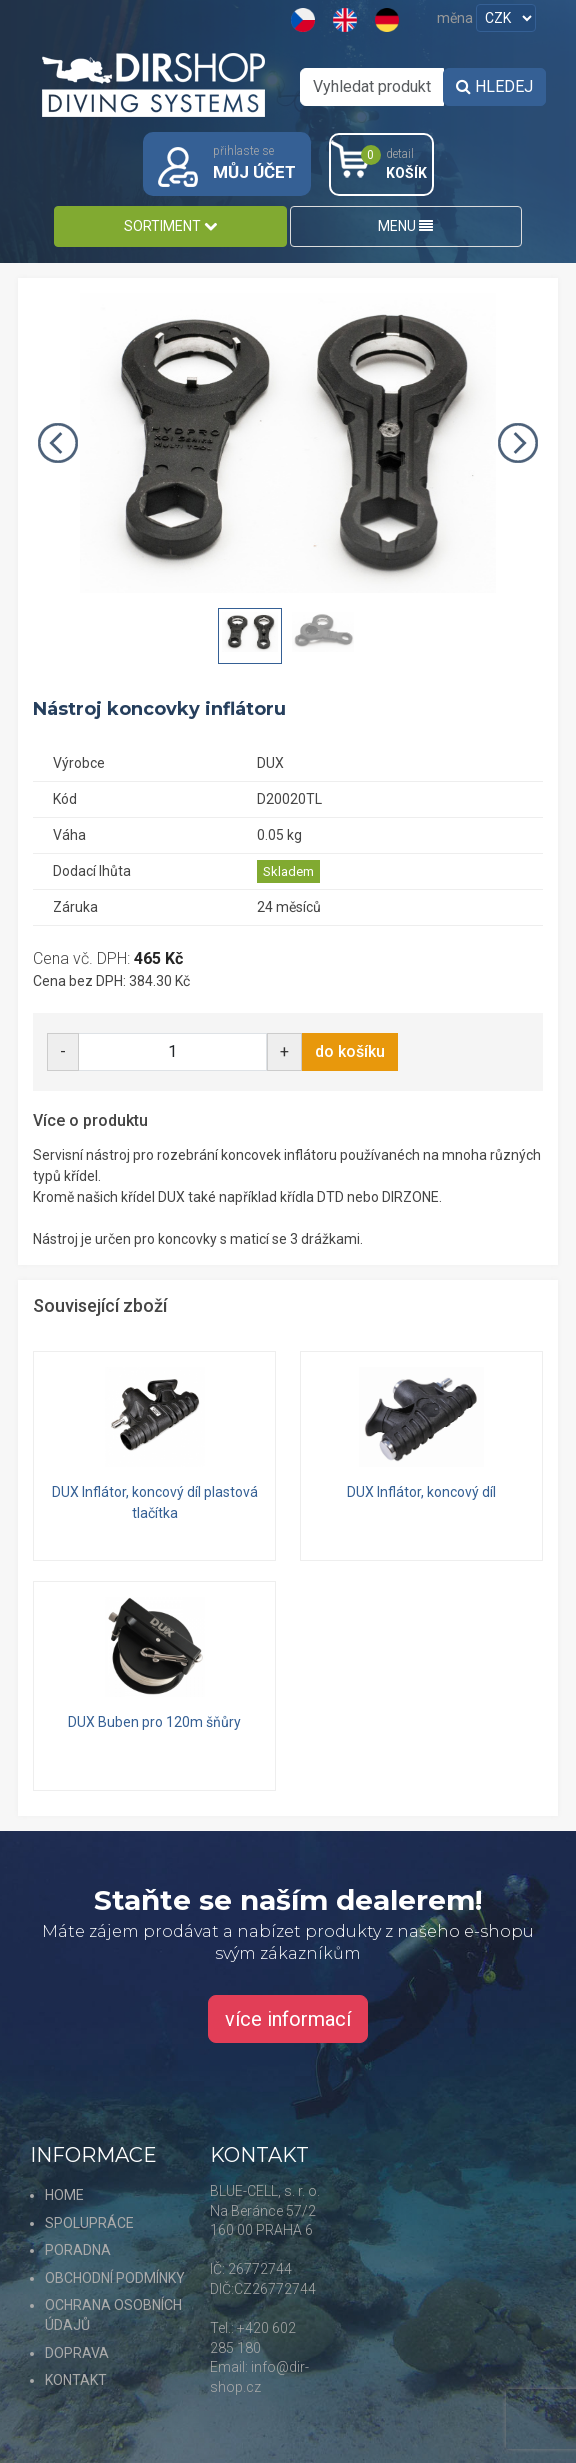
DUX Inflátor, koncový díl (421, 1492)
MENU (405, 226)
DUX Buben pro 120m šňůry (154, 1722)
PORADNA (78, 2250)
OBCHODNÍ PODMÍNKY (115, 2278)
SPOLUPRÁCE (89, 2223)
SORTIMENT (170, 226)
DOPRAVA (77, 2353)
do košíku (350, 1051)
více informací (288, 2019)
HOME (64, 2195)
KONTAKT (76, 2380)
